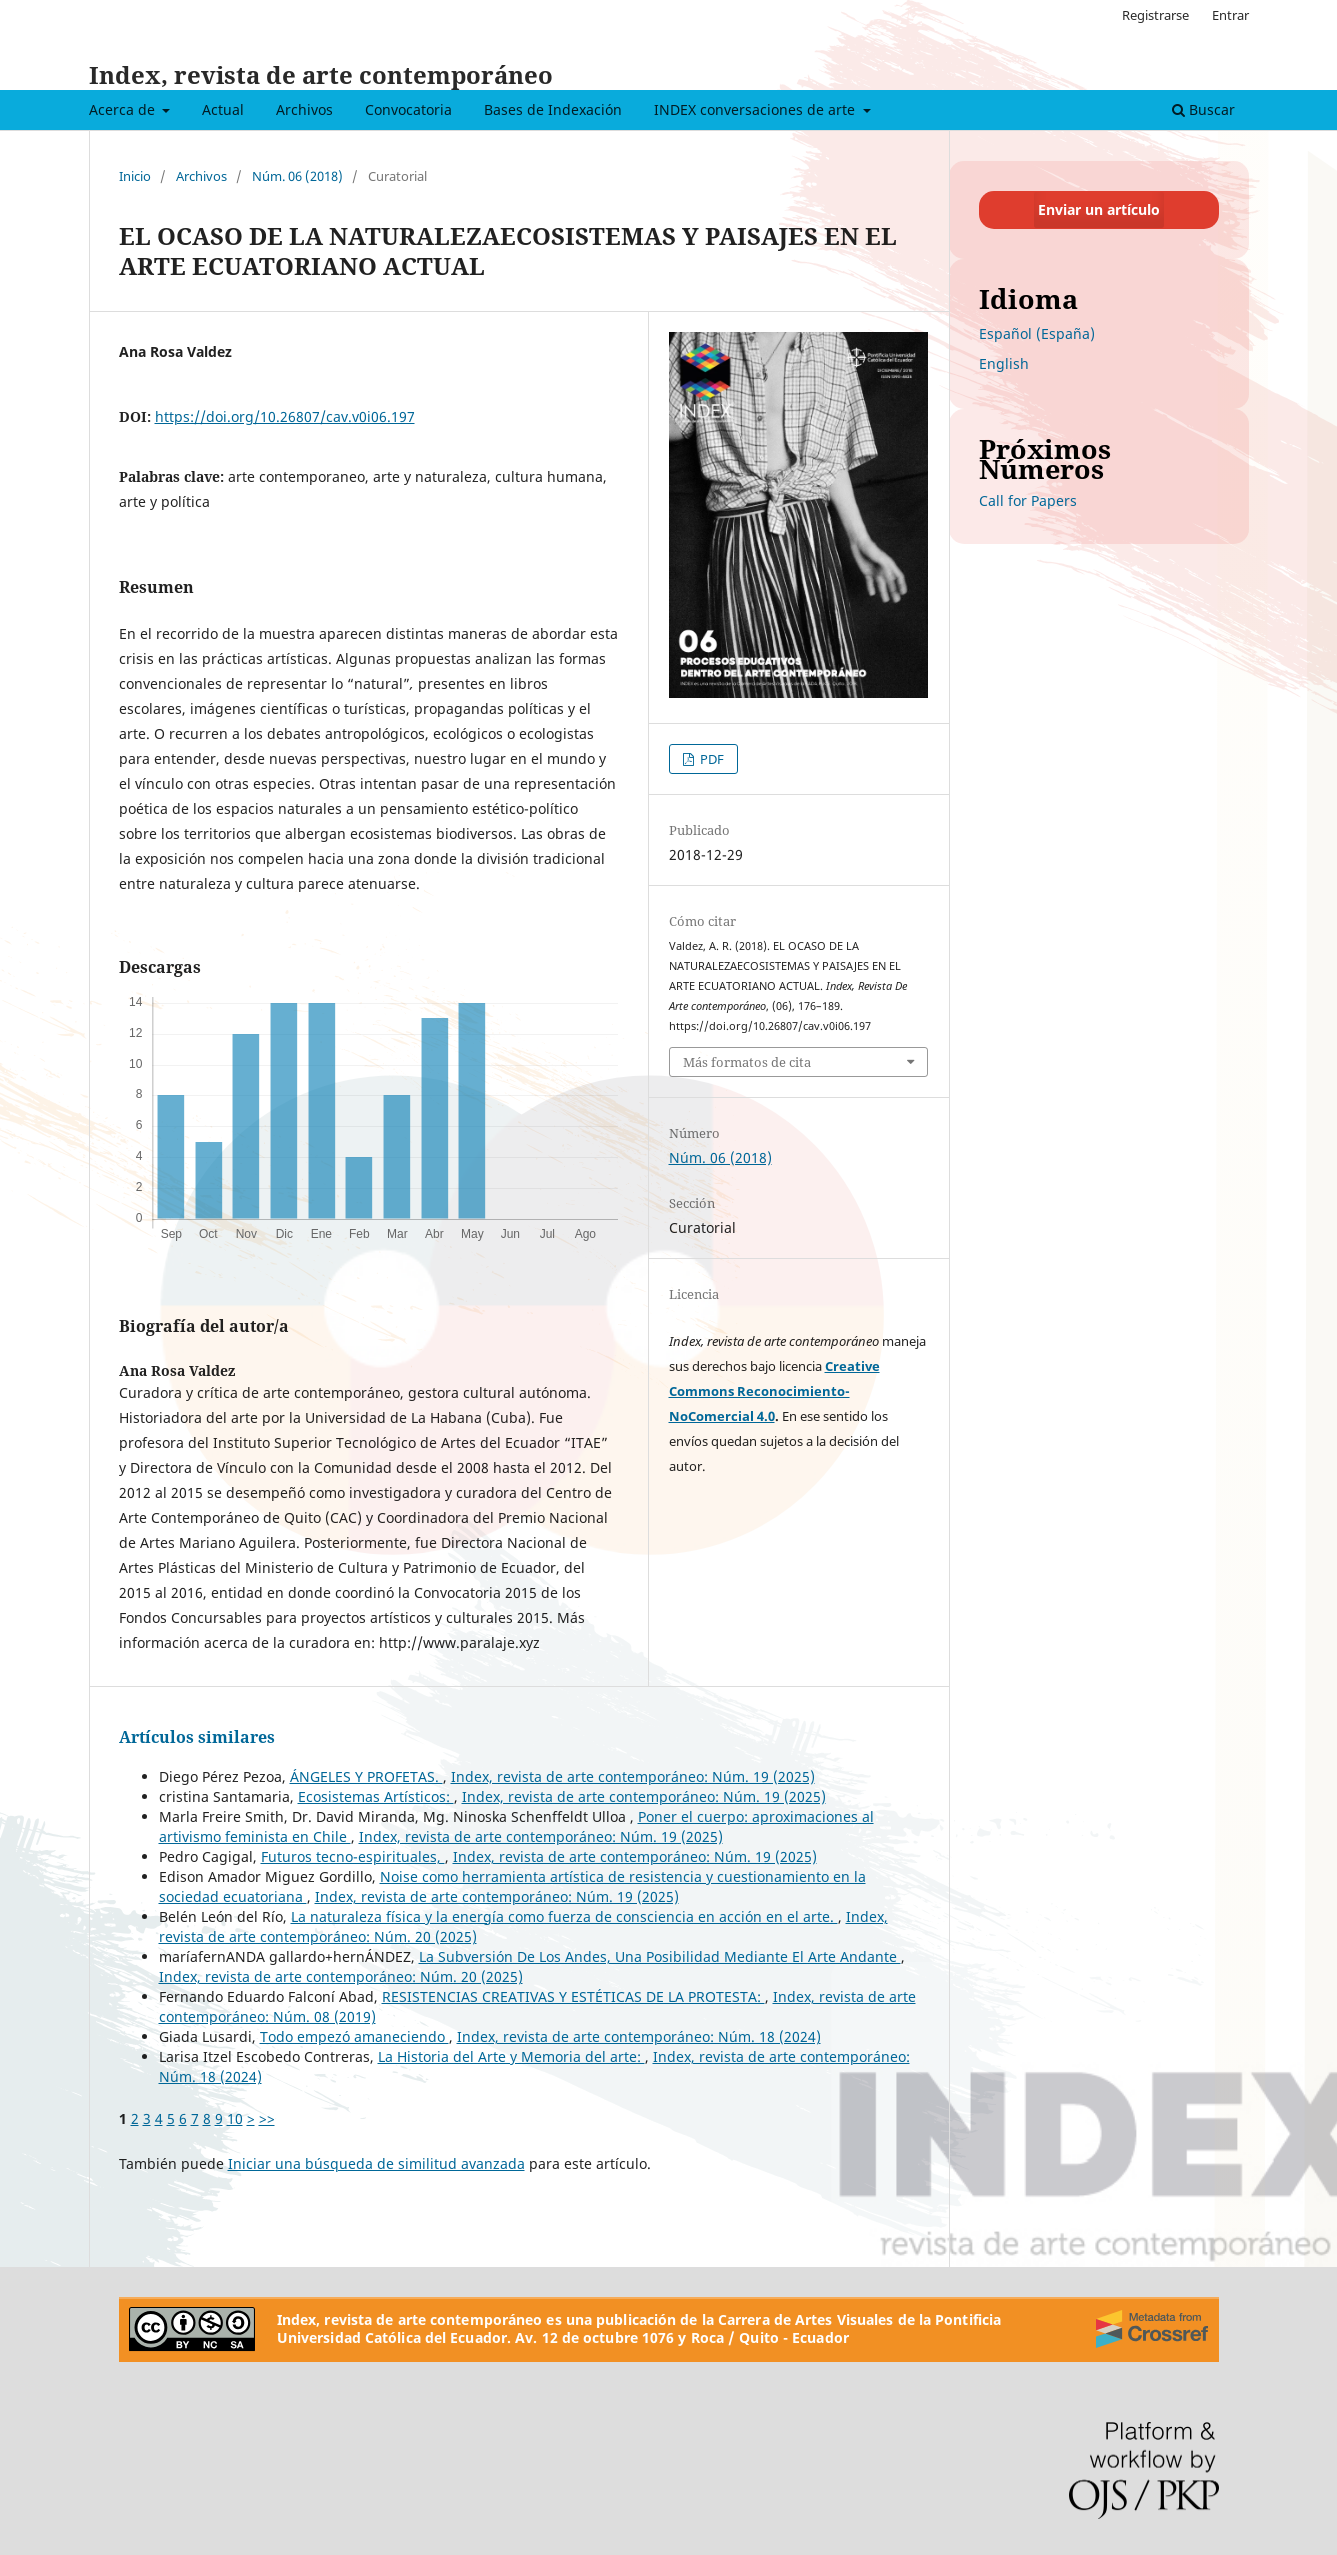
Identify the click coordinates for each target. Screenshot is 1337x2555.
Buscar (1203, 109)
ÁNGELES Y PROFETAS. (366, 1776)
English (1004, 363)
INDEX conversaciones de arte (756, 109)
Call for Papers (1028, 500)
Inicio (135, 176)
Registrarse (1155, 15)
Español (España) (1037, 333)
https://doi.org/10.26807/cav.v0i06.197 (285, 416)
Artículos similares (197, 1737)
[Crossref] (1152, 2329)
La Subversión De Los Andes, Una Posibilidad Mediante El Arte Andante (660, 1956)
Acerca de (124, 109)
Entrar (1230, 15)
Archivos (304, 109)
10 (235, 2118)
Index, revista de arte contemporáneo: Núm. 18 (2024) (639, 2036)
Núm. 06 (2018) (297, 176)
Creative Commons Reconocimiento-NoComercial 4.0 (774, 1391)
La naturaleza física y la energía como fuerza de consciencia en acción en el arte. (564, 1916)
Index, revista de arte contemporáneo (321, 74)
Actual (223, 109)
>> (267, 2118)
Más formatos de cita (747, 1062)
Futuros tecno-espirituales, (353, 1856)
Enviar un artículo (1099, 209)
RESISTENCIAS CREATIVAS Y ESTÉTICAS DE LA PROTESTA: (573, 1996)
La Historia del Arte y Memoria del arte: (511, 2056)
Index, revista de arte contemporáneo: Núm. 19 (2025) (633, 1776)
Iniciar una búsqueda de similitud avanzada (376, 2163)
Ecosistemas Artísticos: (376, 1796)
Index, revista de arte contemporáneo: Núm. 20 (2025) (341, 1976)
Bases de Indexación (553, 109)
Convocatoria (408, 109)
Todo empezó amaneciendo (354, 2036)
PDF (710, 759)
